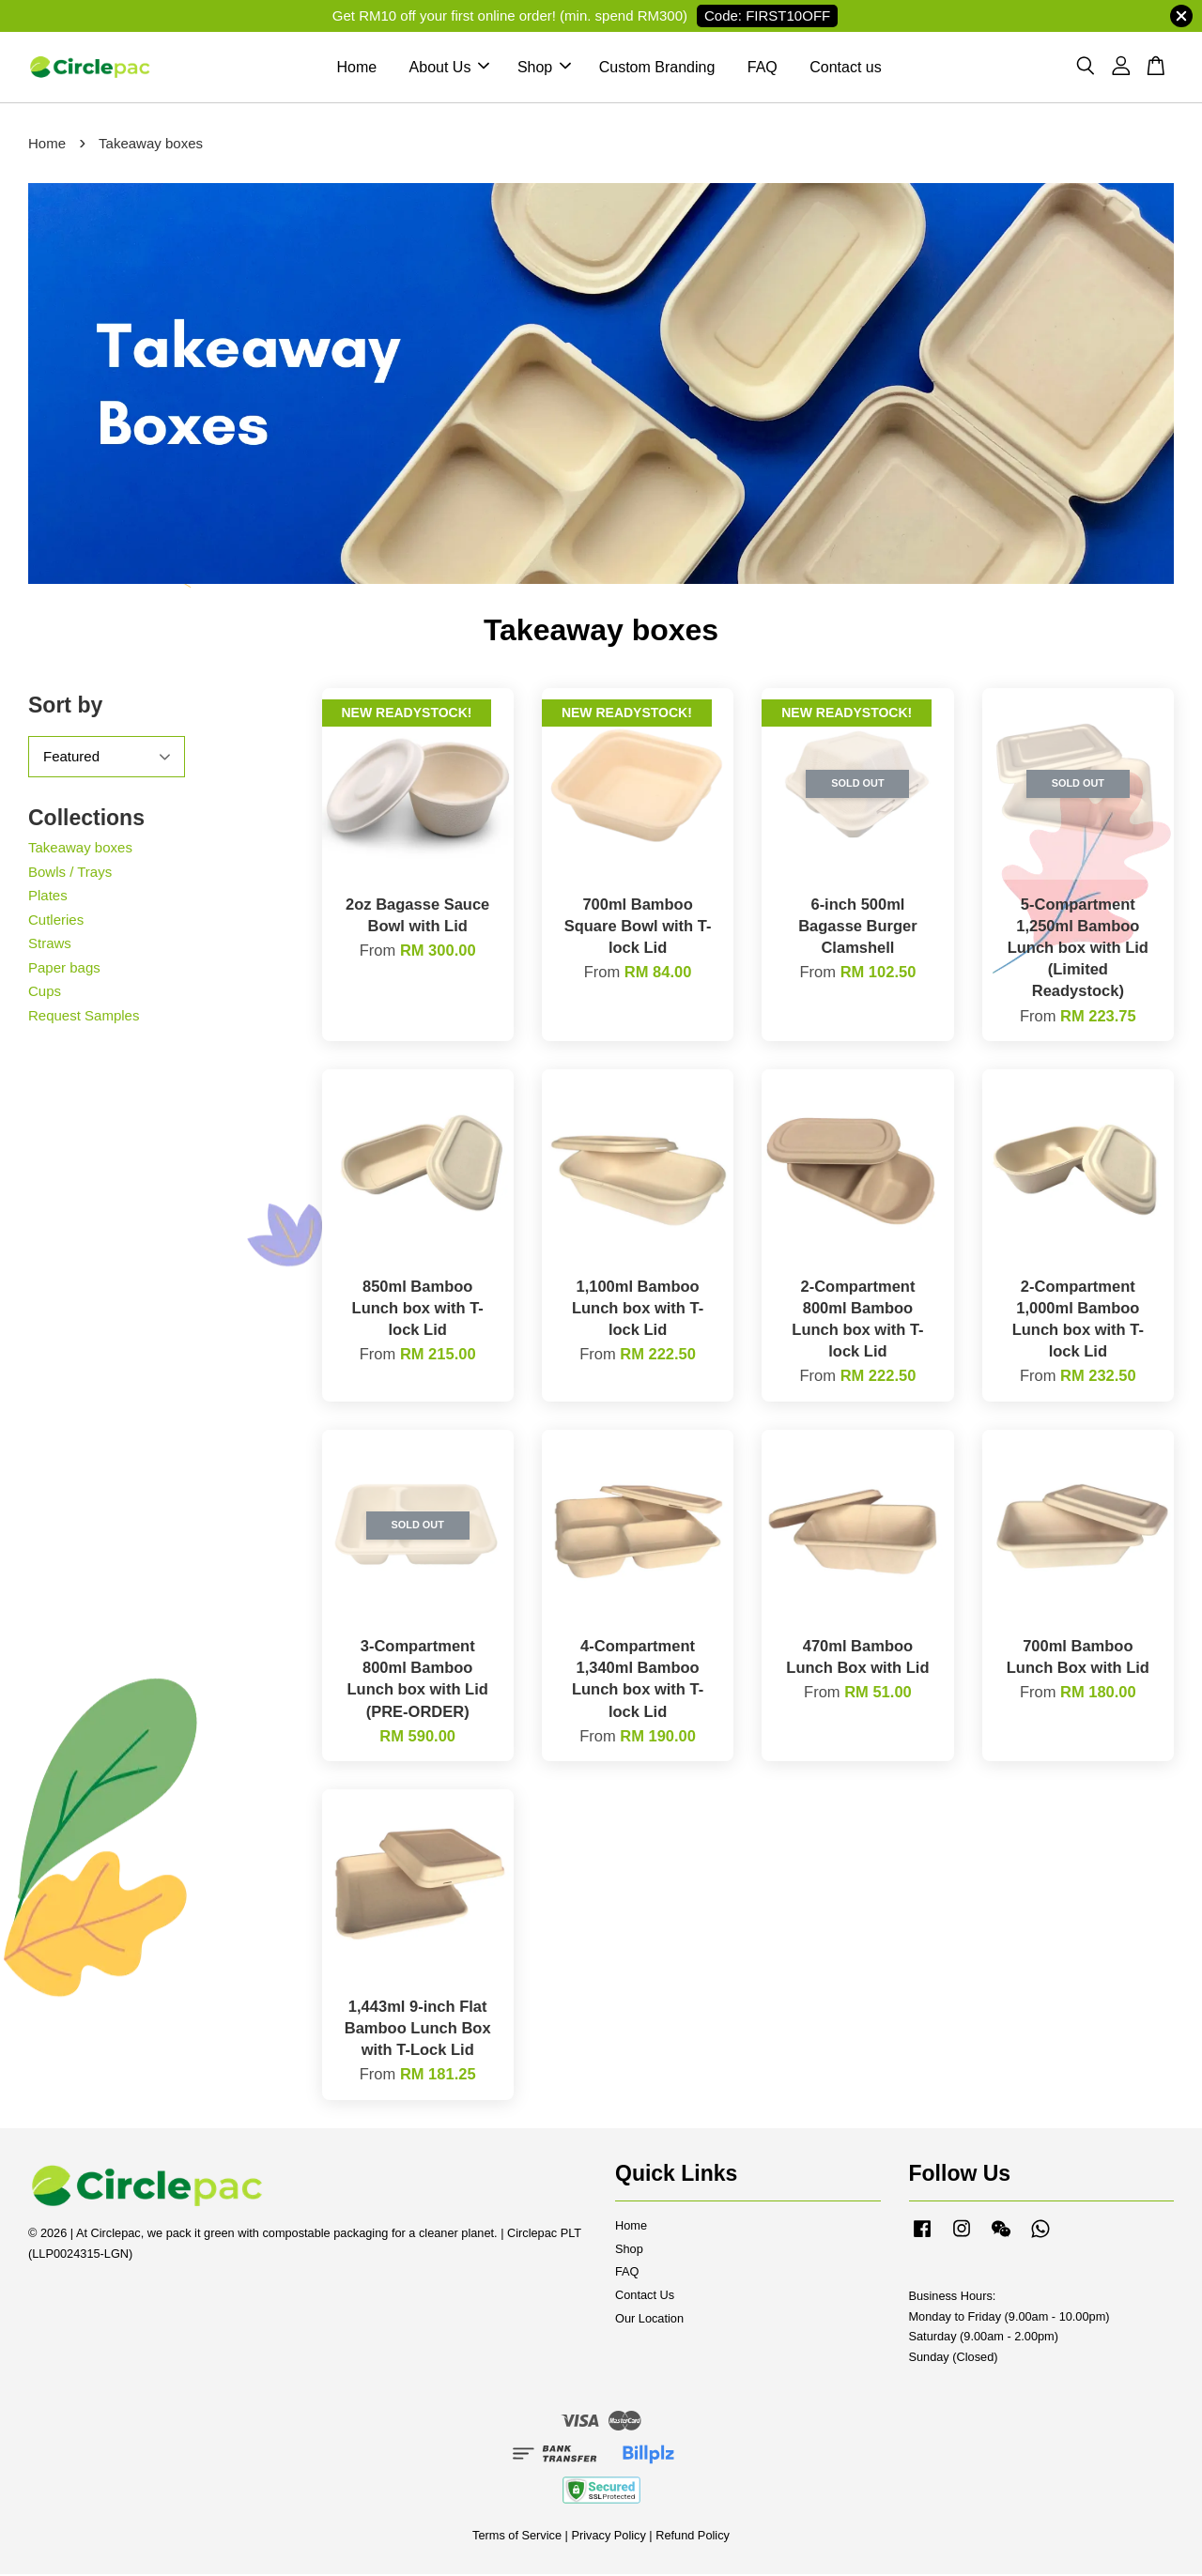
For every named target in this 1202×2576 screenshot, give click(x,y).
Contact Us (644, 2297)
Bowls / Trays (70, 873)
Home (356, 68)
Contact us (845, 68)
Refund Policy (692, 2537)
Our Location (649, 2320)
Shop (544, 68)
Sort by (65, 707)
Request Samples (83, 1016)
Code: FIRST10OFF (767, 15)
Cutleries (56, 920)
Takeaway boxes (80, 849)
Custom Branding (657, 68)
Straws (49, 945)
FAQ (762, 68)
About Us (449, 68)
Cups (44, 993)
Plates (48, 897)
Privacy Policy (608, 2537)
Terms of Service (517, 2537)
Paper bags (64, 968)
